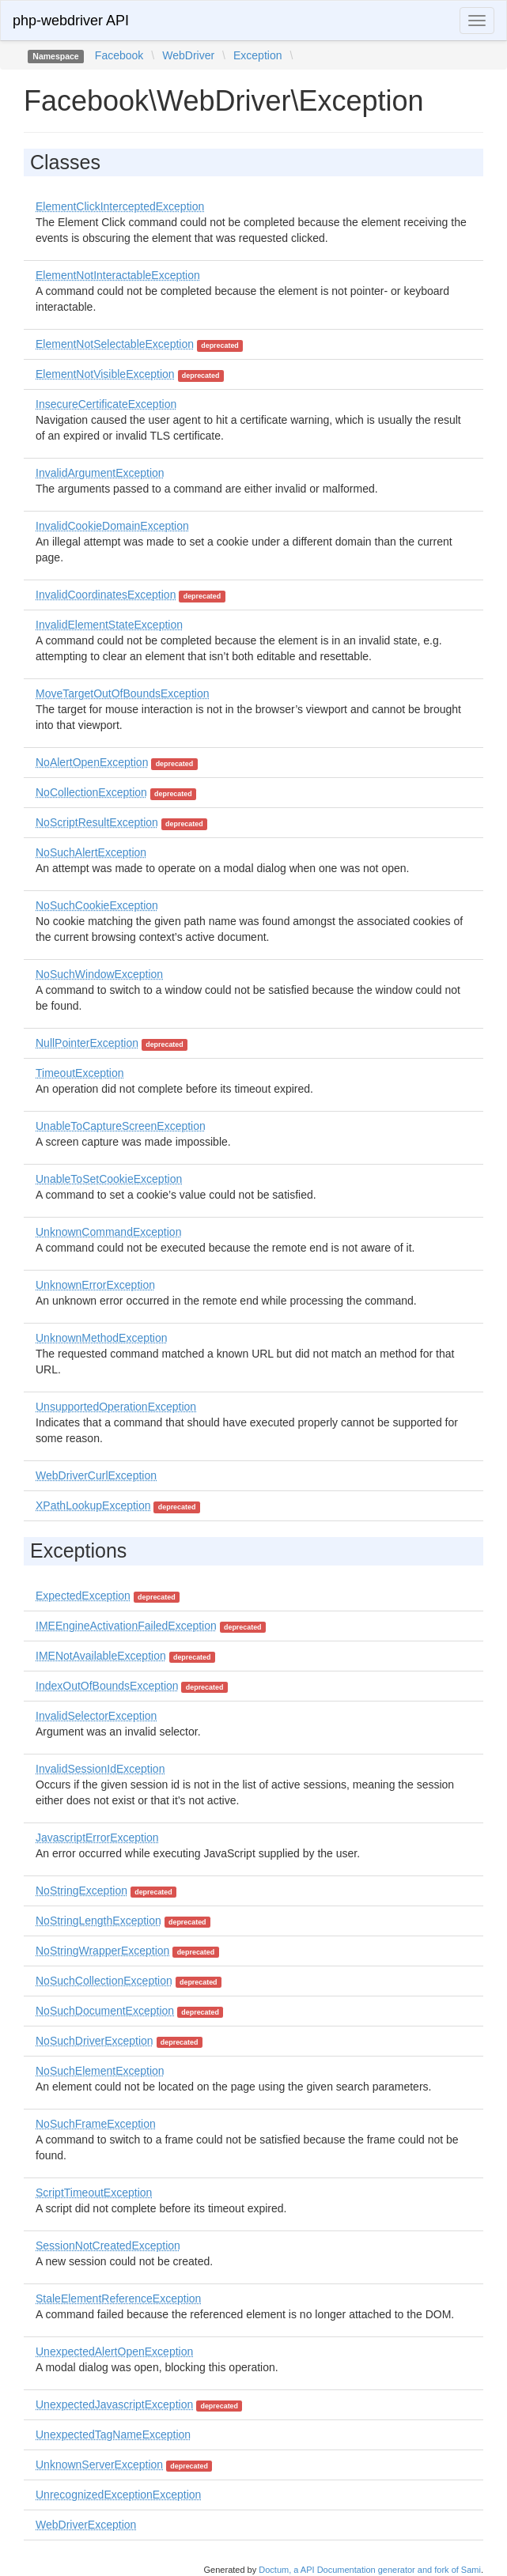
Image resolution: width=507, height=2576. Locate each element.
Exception (257, 55)
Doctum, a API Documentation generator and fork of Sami (370, 2569)
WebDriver (188, 55)
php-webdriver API (71, 20)
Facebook (119, 55)
